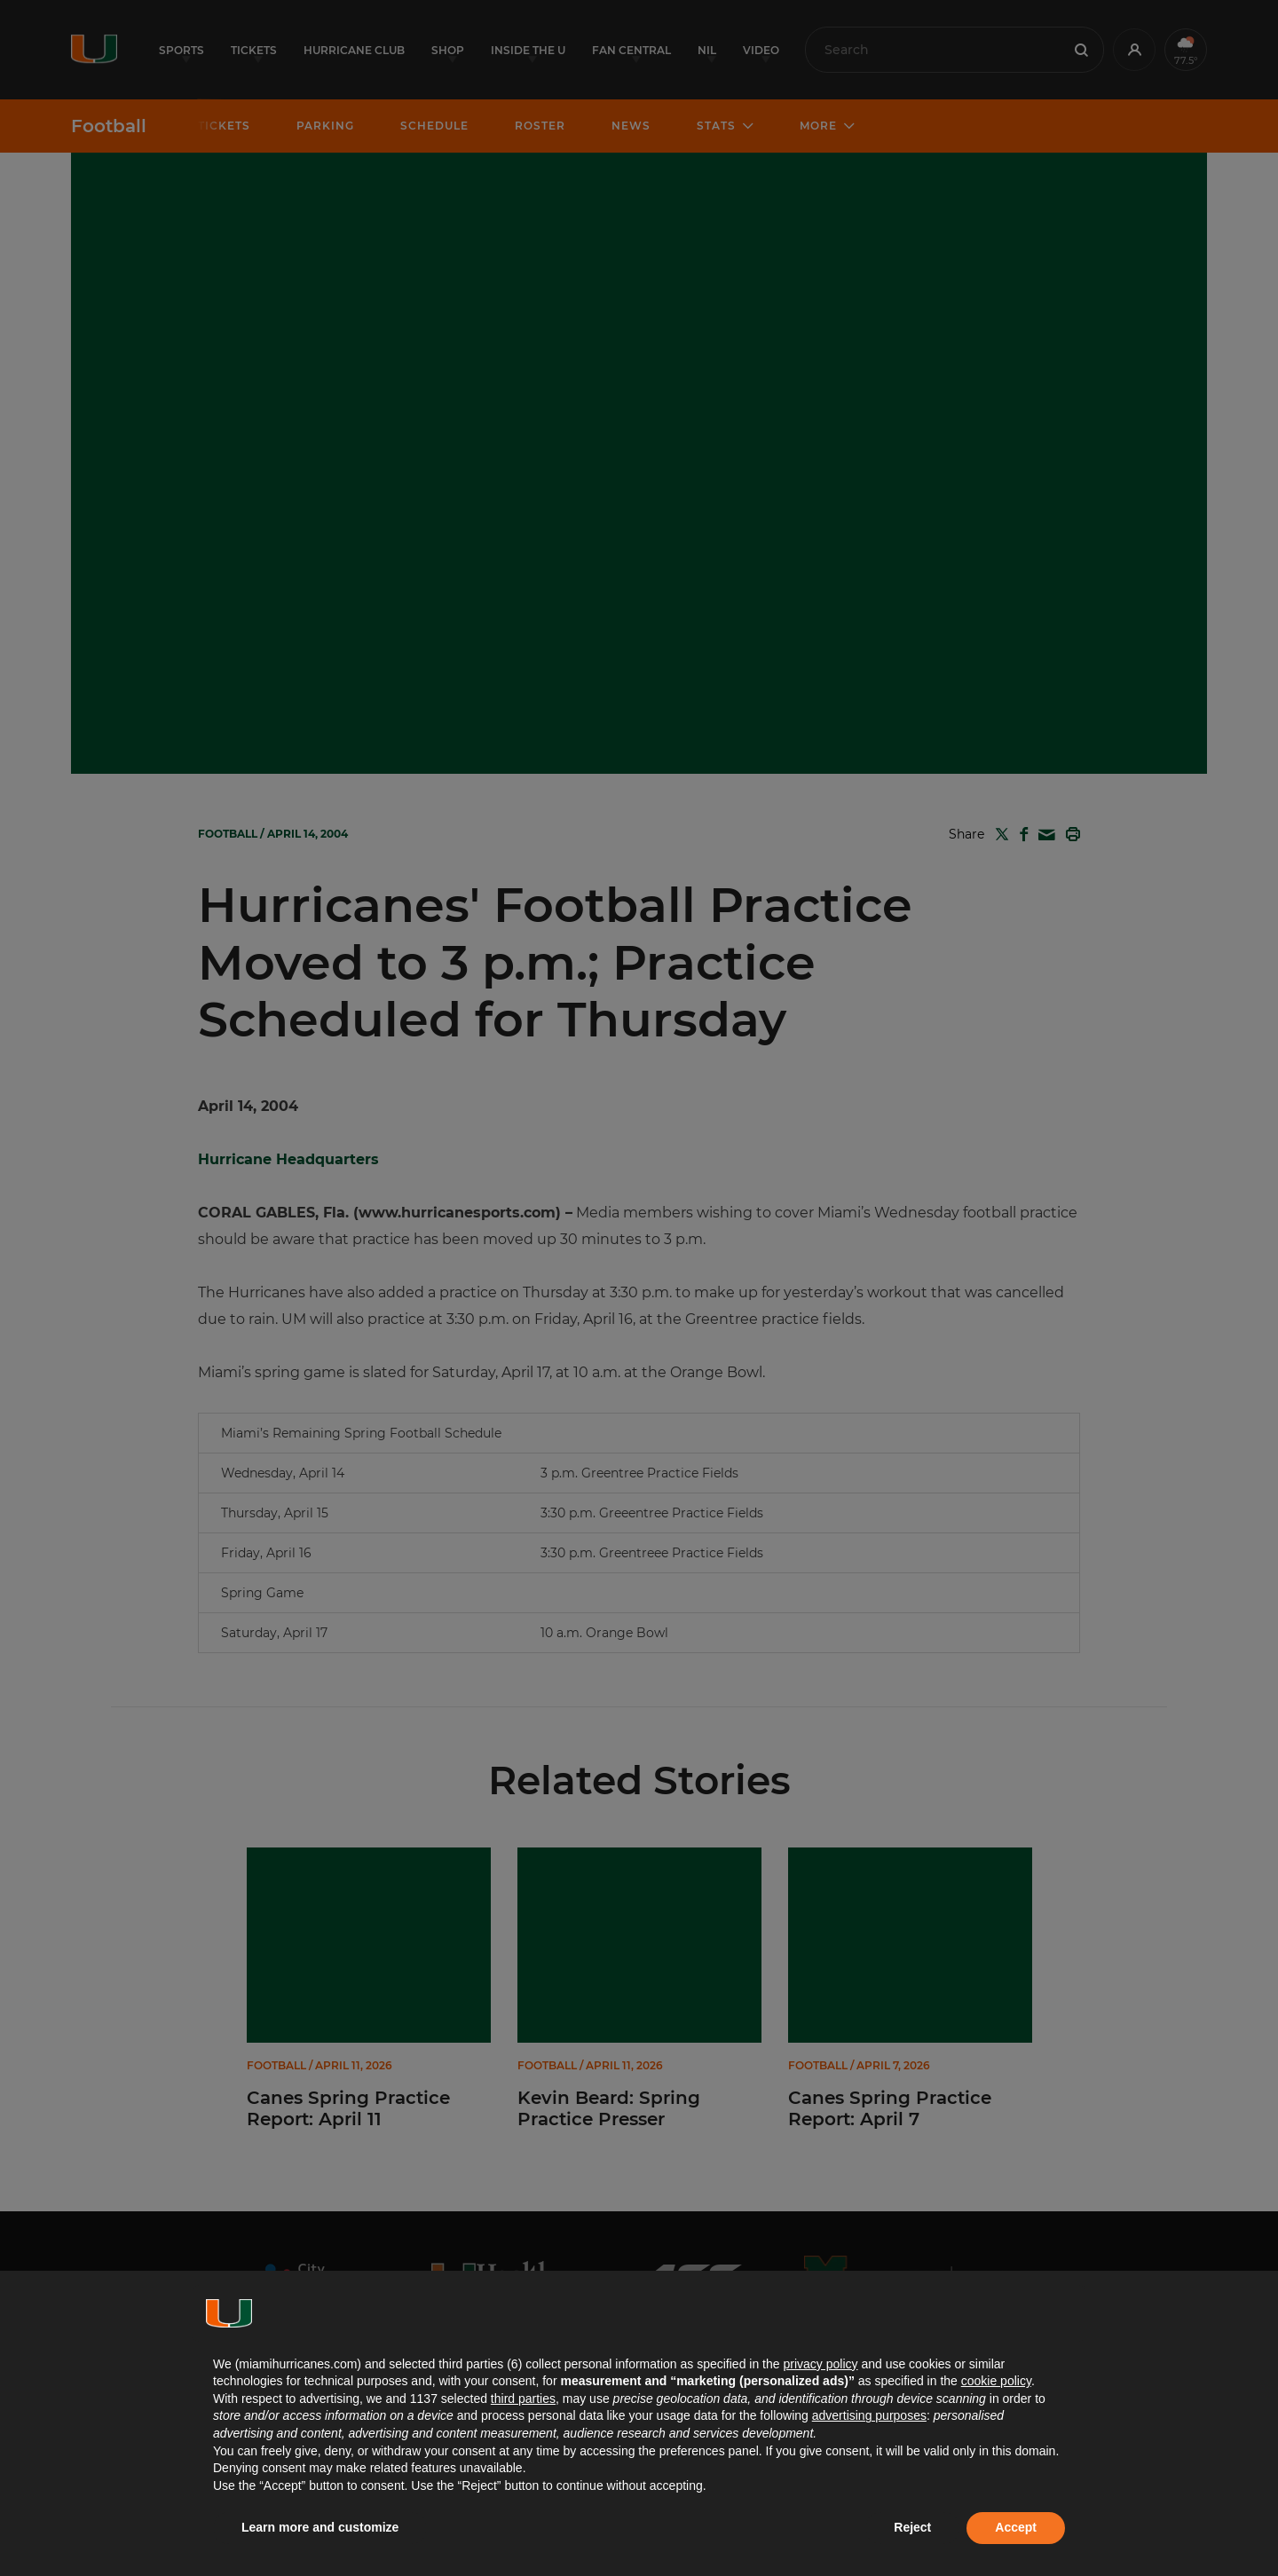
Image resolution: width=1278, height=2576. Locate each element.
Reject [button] (912, 2527)
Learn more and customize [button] (319, 2527)
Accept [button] (1016, 2527)
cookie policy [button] (996, 2381)
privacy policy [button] (820, 2364)
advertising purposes (869, 2415)
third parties (523, 2398)
